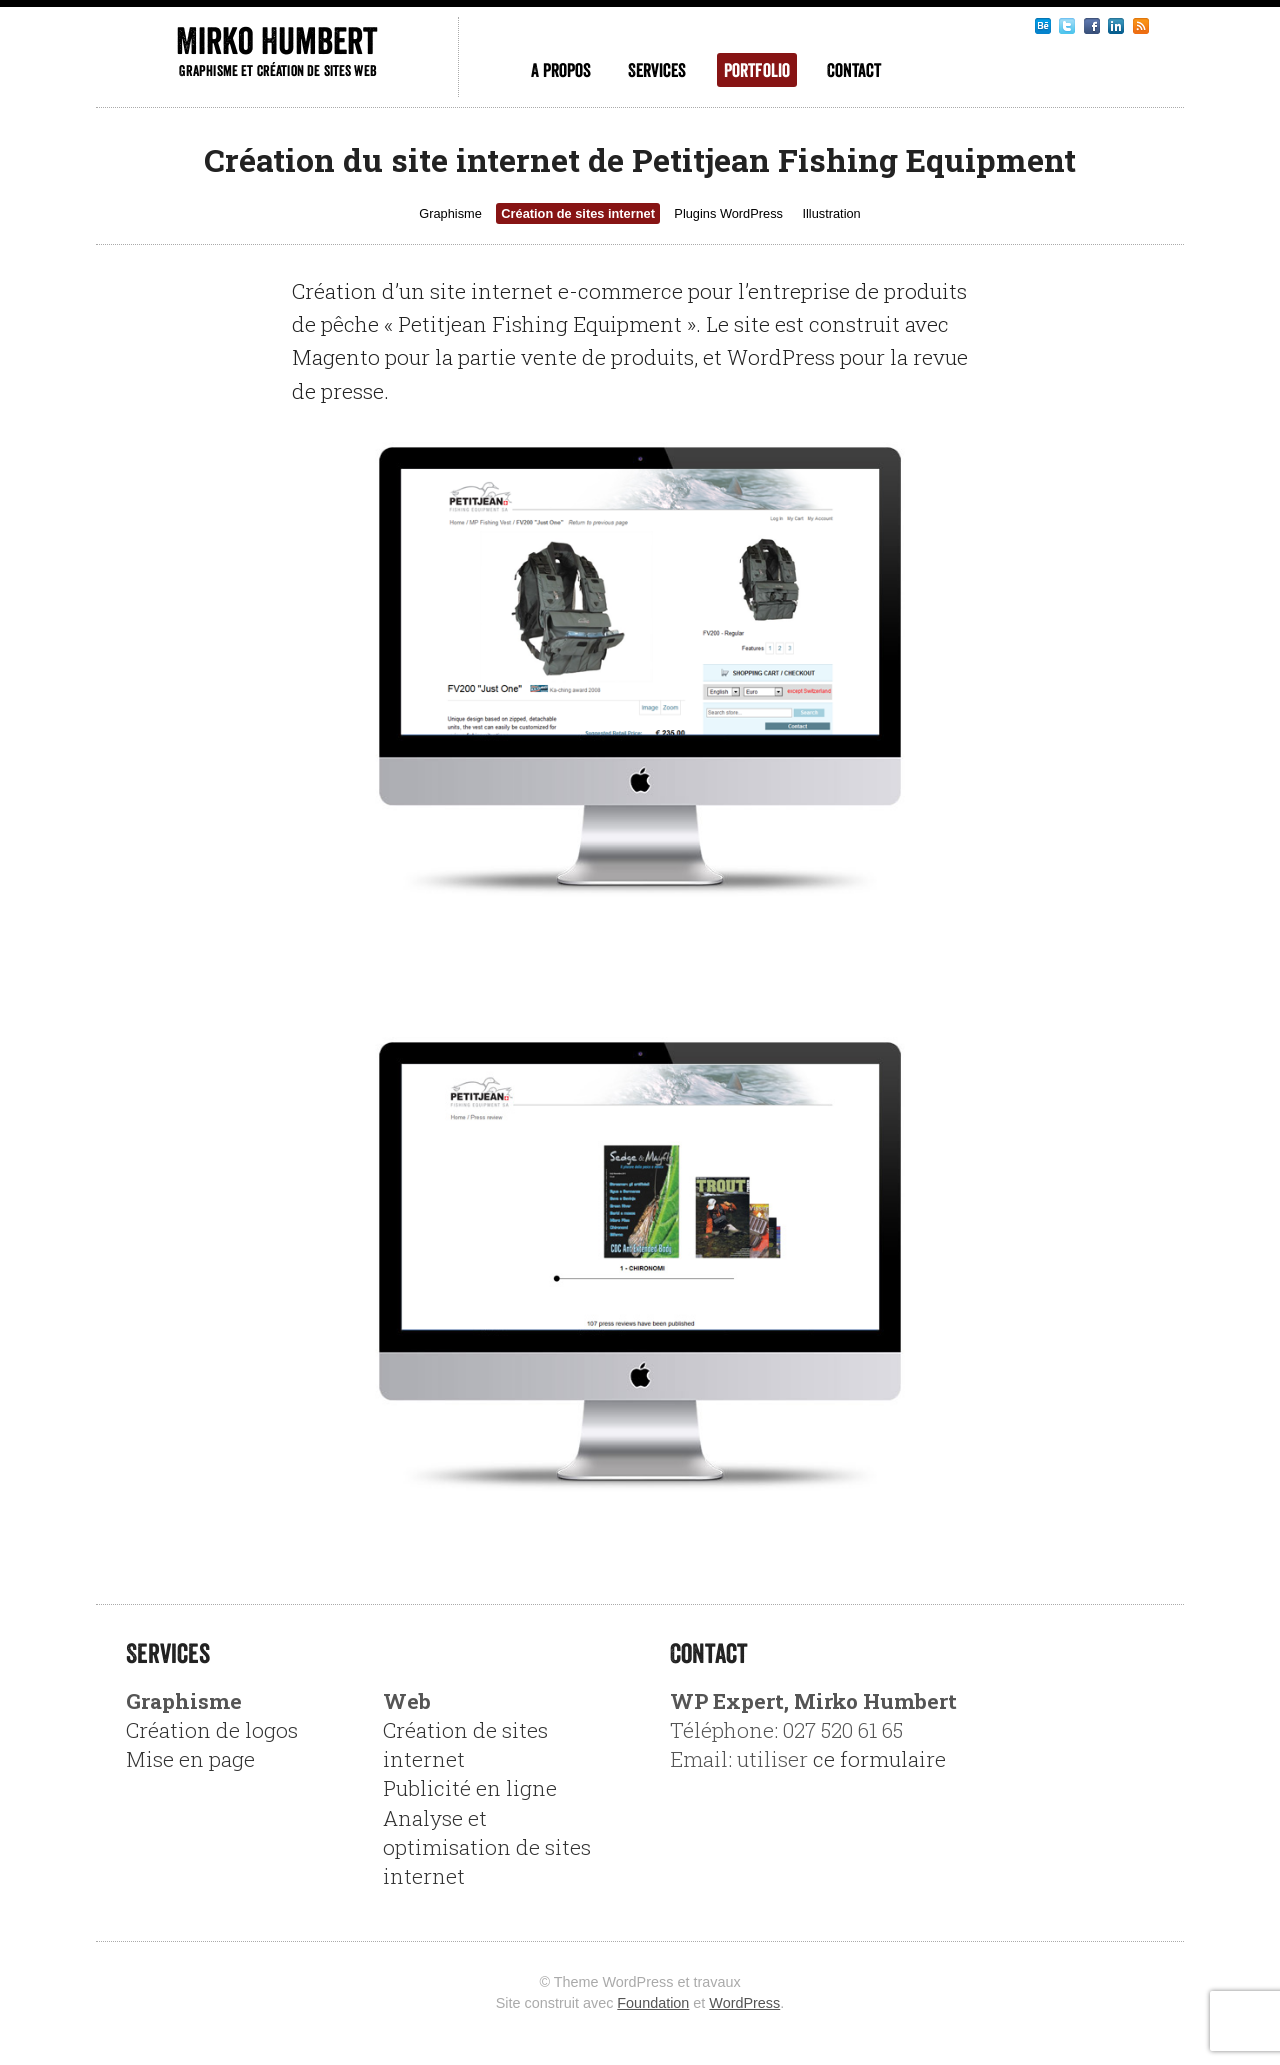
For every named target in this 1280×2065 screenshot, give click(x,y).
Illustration (831, 213)
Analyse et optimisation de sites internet (487, 1847)
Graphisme (450, 213)
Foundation (653, 2003)
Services (657, 70)
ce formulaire (879, 1759)
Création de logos (212, 1730)
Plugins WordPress (728, 213)
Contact (854, 70)
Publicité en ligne (470, 1788)
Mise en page (190, 1759)
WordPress (744, 2003)
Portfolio (757, 70)
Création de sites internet (578, 213)
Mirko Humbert (276, 40)
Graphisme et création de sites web (277, 70)
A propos (561, 70)
